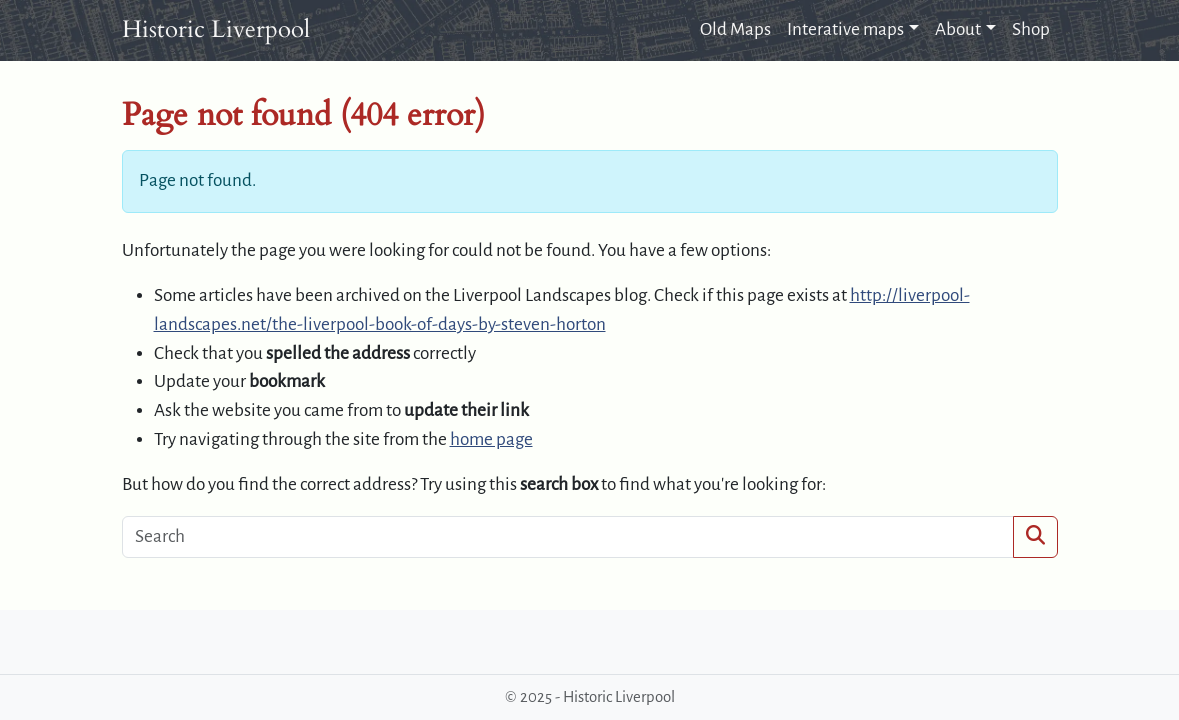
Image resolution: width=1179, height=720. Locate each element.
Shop (1031, 29)
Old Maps (735, 29)
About (958, 29)
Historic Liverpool (216, 29)
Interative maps (845, 29)
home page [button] (491, 439)
